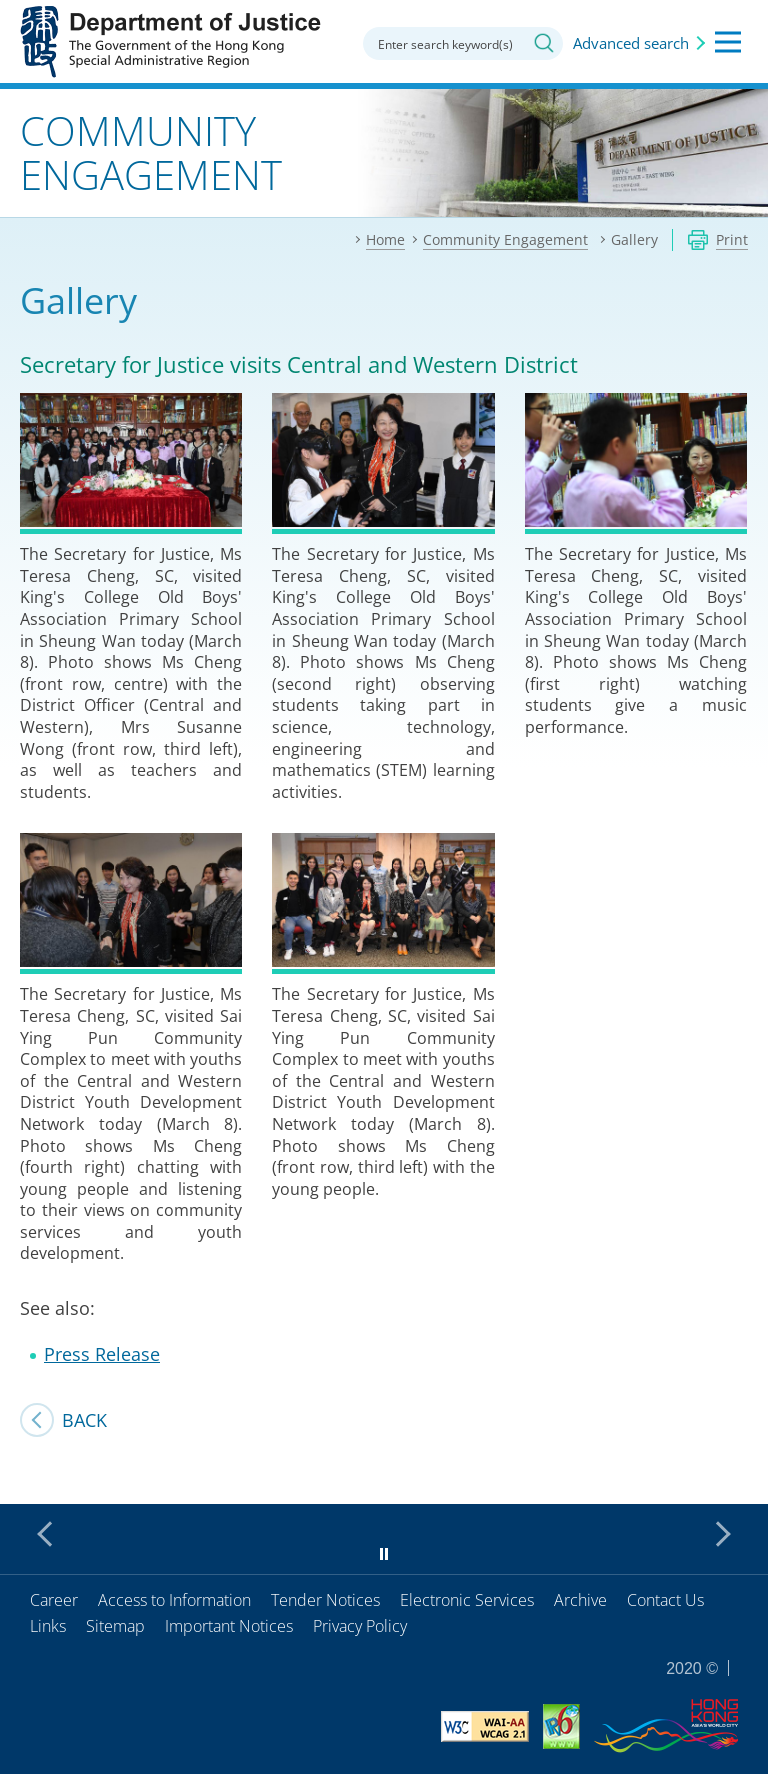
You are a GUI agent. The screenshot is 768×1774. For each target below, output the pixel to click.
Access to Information (174, 1600)
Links (48, 1626)
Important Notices (229, 1626)
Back (84, 1420)
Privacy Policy (360, 1626)
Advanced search (631, 43)
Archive (580, 1600)
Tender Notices (325, 1600)
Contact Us (665, 1600)
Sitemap (115, 1626)
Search (544, 43)
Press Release (102, 1354)
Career (54, 1600)
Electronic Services (467, 1600)
